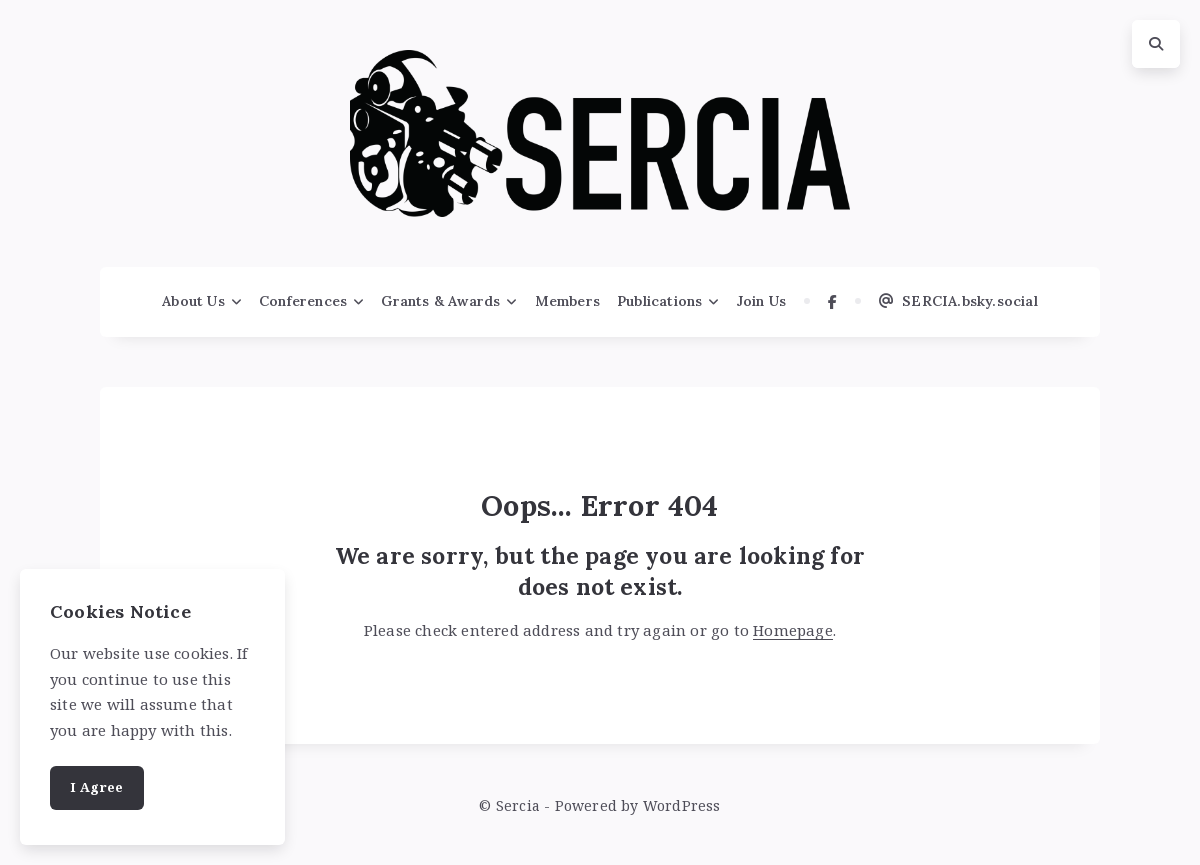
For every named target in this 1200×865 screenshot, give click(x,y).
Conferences (303, 301)
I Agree (97, 787)
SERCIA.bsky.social (958, 301)
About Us (193, 301)
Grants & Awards (440, 301)
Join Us (761, 301)
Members (567, 301)
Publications (659, 301)
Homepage (793, 630)
